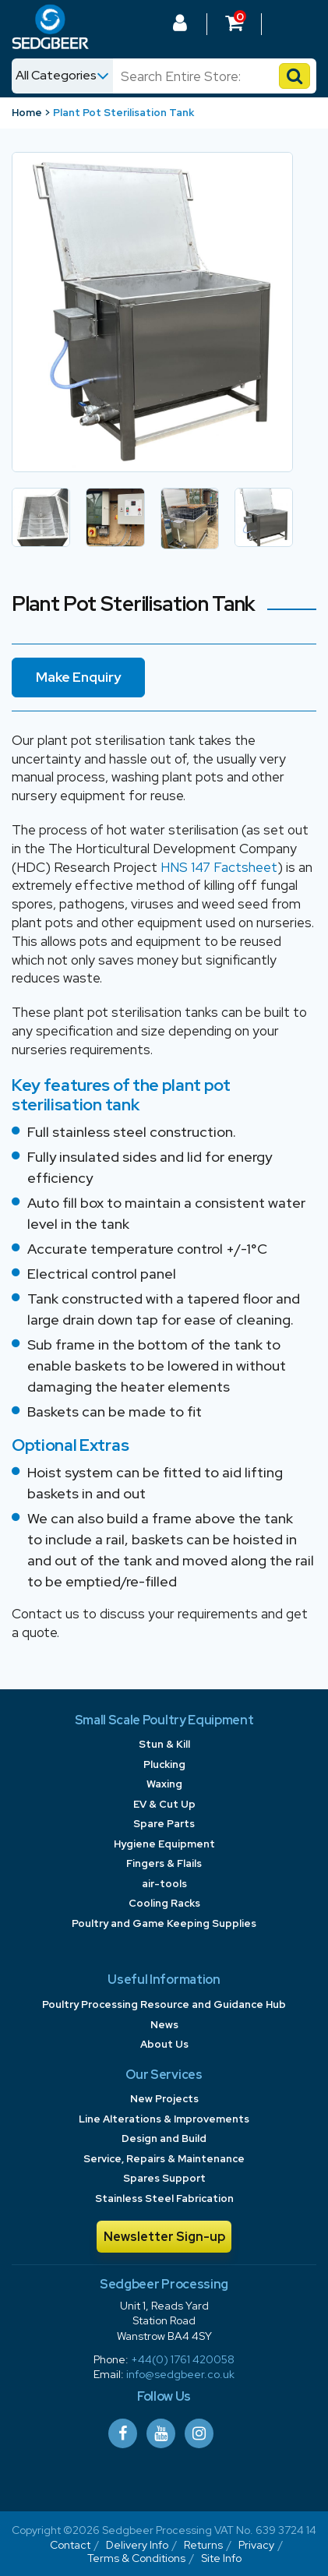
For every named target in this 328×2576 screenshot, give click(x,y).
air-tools (164, 1883)
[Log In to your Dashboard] (180, 25)
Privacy (256, 2544)
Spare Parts (164, 1823)
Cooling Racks (164, 1903)
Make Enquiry (78, 677)
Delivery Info (137, 2544)
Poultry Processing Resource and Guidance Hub (164, 2004)
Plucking (164, 1764)
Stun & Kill (164, 1744)
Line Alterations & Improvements (164, 2119)
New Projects (164, 2098)
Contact (70, 2544)
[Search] (199, 76)
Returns (203, 2544)
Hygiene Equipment (164, 1844)
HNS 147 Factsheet (218, 867)
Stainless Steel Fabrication (164, 2198)
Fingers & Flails (164, 1863)
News (164, 2024)
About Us (164, 2044)
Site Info (221, 2558)
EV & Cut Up (164, 1804)
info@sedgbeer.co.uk (180, 2374)
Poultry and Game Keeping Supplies (164, 1923)
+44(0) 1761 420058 (183, 2359)
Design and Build (164, 2138)
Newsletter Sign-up (164, 2236)
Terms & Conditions (136, 2558)
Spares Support (164, 2178)
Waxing (164, 1784)
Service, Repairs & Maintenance (164, 2158)
